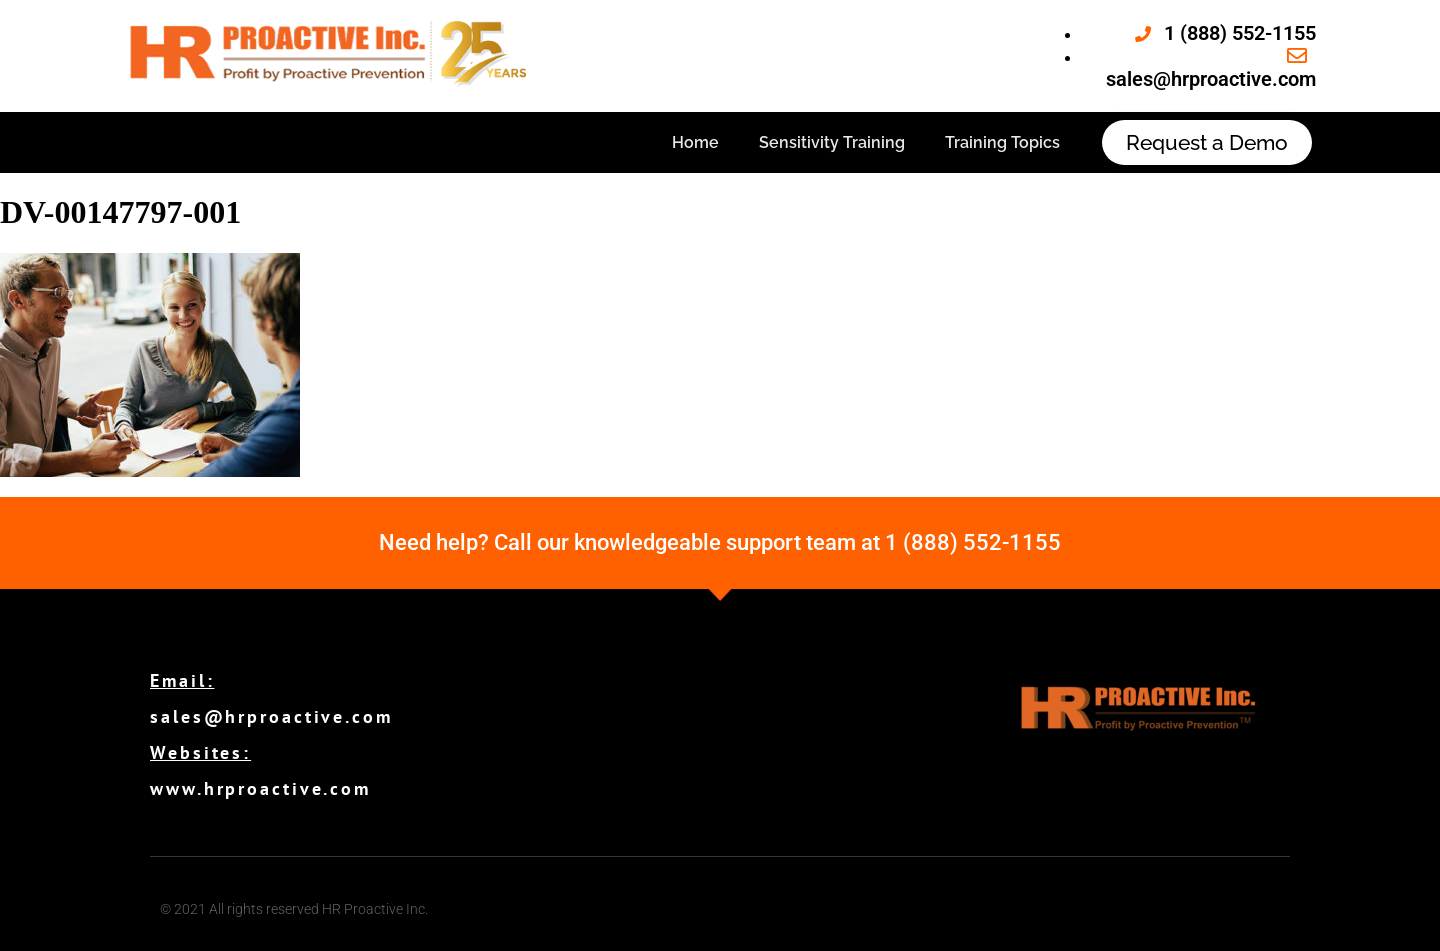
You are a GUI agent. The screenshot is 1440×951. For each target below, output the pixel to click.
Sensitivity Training (832, 142)
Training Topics (1002, 142)
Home (695, 142)
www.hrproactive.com (260, 788)
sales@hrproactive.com (271, 716)
